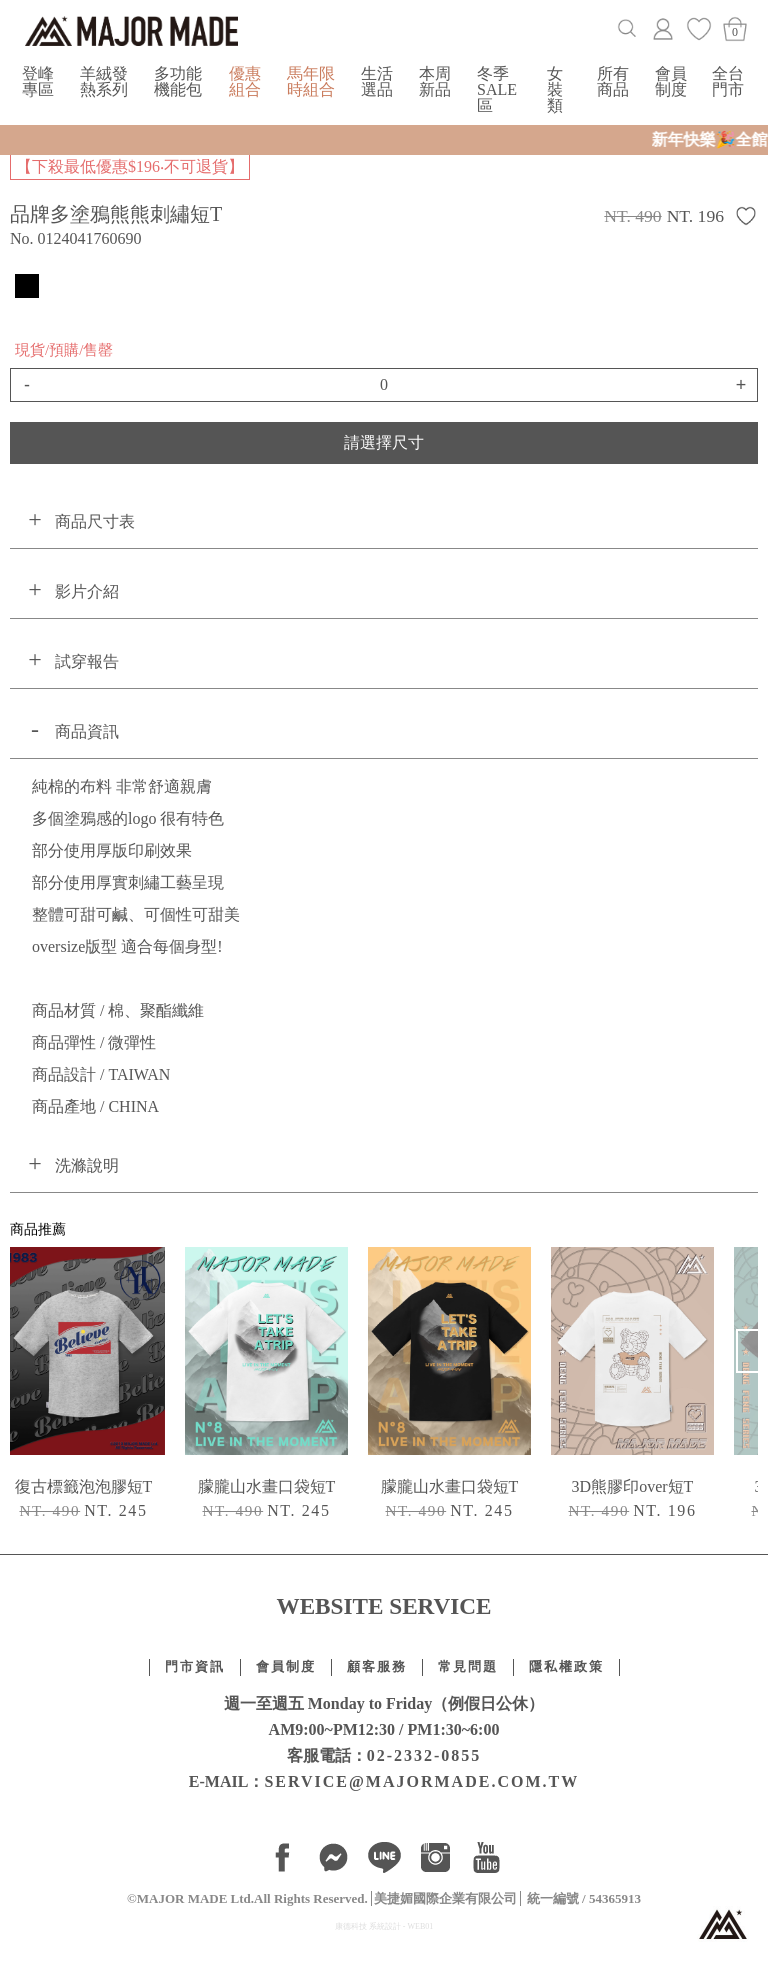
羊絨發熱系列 (104, 81)
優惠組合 (245, 81)
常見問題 (468, 1667)
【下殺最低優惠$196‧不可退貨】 (130, 166)
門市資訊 (195, 1667)
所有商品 (613, 81)
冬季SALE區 (497, 89)
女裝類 (555, 89)
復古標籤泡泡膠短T (84, 1486)
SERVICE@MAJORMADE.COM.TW (421, 1781)
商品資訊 (87, 731)
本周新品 (435, 81)
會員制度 (671, 81)
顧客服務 (377, 1667)
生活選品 (377, 81)
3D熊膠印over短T (633, 1486)
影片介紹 (87, 591)
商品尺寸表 (95, 521)
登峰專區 (38, 81)
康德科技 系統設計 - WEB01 (384, 1926)
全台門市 (728, 81)
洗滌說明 (87, 1165)
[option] (266, 1388)
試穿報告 (87, 661)
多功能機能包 (178, 81)
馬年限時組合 (311, 81)
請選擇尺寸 (384, 442)
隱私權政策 (566, 1667)
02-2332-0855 (424, 1755)
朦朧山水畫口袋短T (267, 1486)
